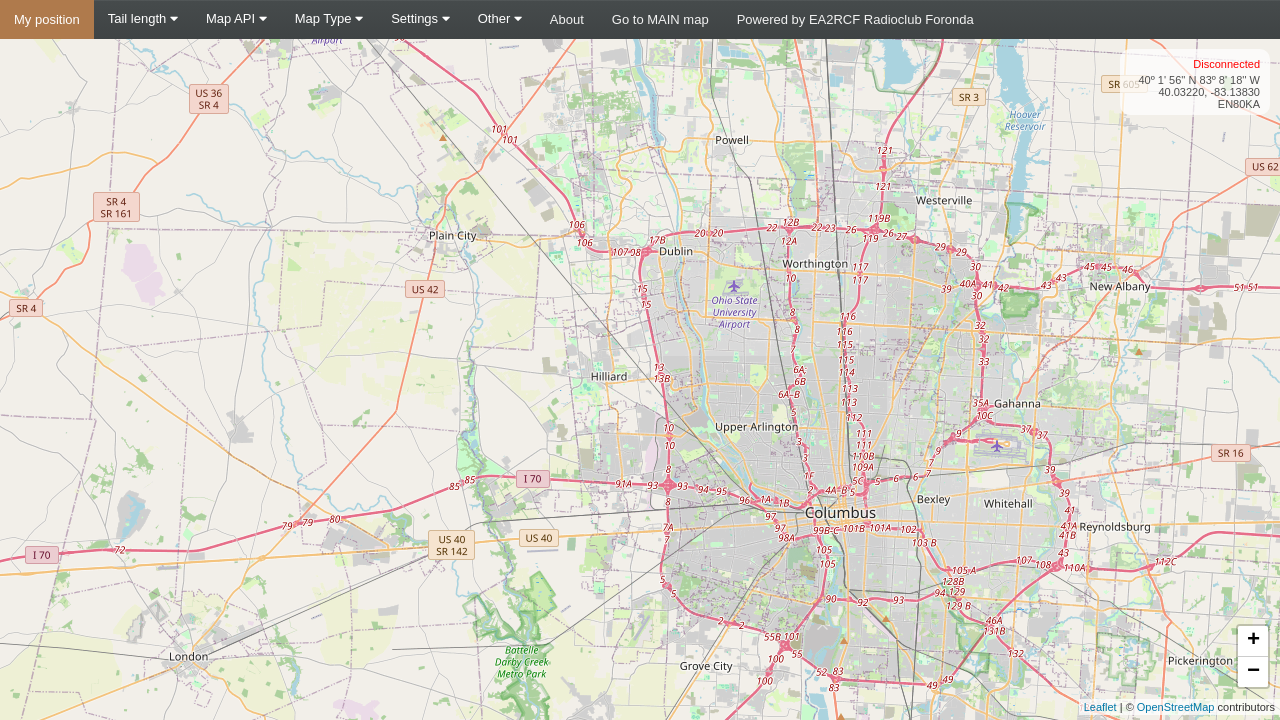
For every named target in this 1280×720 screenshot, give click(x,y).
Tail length (143, 18)
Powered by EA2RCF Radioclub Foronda (855, 19)
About (567, 19)
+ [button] (1253, 641)
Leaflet (1100, 707)
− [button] (1253, 672)
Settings (420, 18)
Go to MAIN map (660, 19)
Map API (236, 18)
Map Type (329, 18)
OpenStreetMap (1176, 707)
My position (47, 19)
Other (500, 18)
